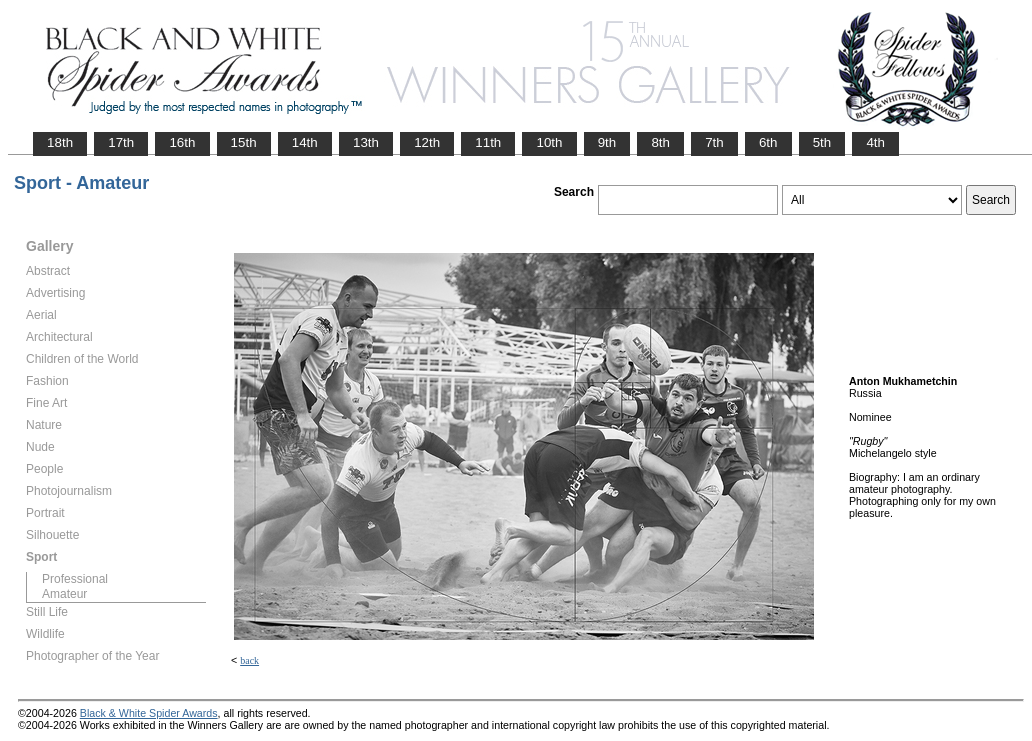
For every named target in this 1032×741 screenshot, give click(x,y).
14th (305, 142)
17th (121, 142)
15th (244, 142)
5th (822, 142)
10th (549, 142)
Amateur (64, 594)
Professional (75, 579)
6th (768, 142)
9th (607, 142)
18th (60, 142)
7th (714, 142)
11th (488, 142)
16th (182, 142)
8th (660, 142)
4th (875, 142)
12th (427, 142)
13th (366, 142)
